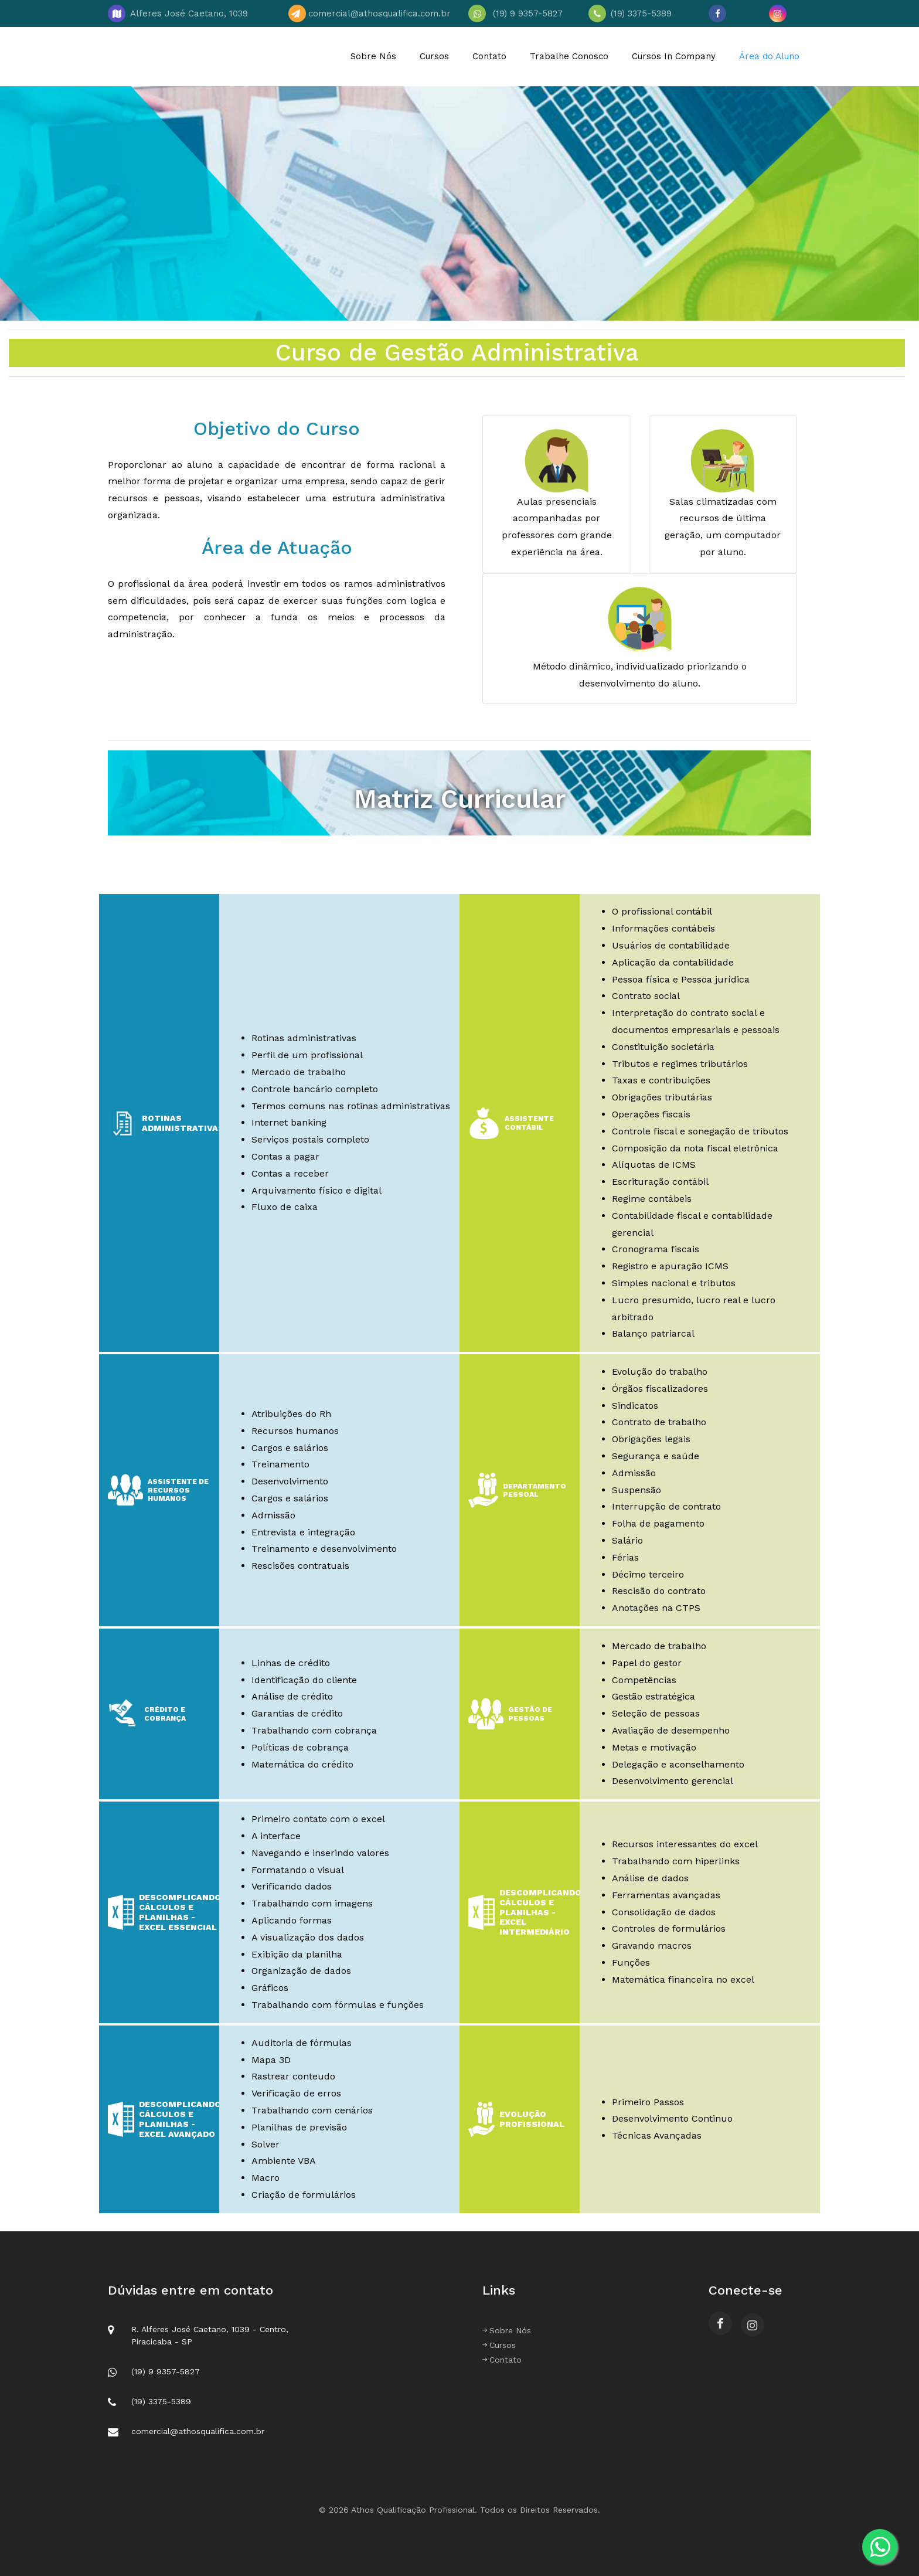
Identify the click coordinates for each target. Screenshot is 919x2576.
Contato (489, 56)
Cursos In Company (674, 56)
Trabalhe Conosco (569, 56)
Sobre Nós (373, 56)
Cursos (434, 56)
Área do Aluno (769, 56)
